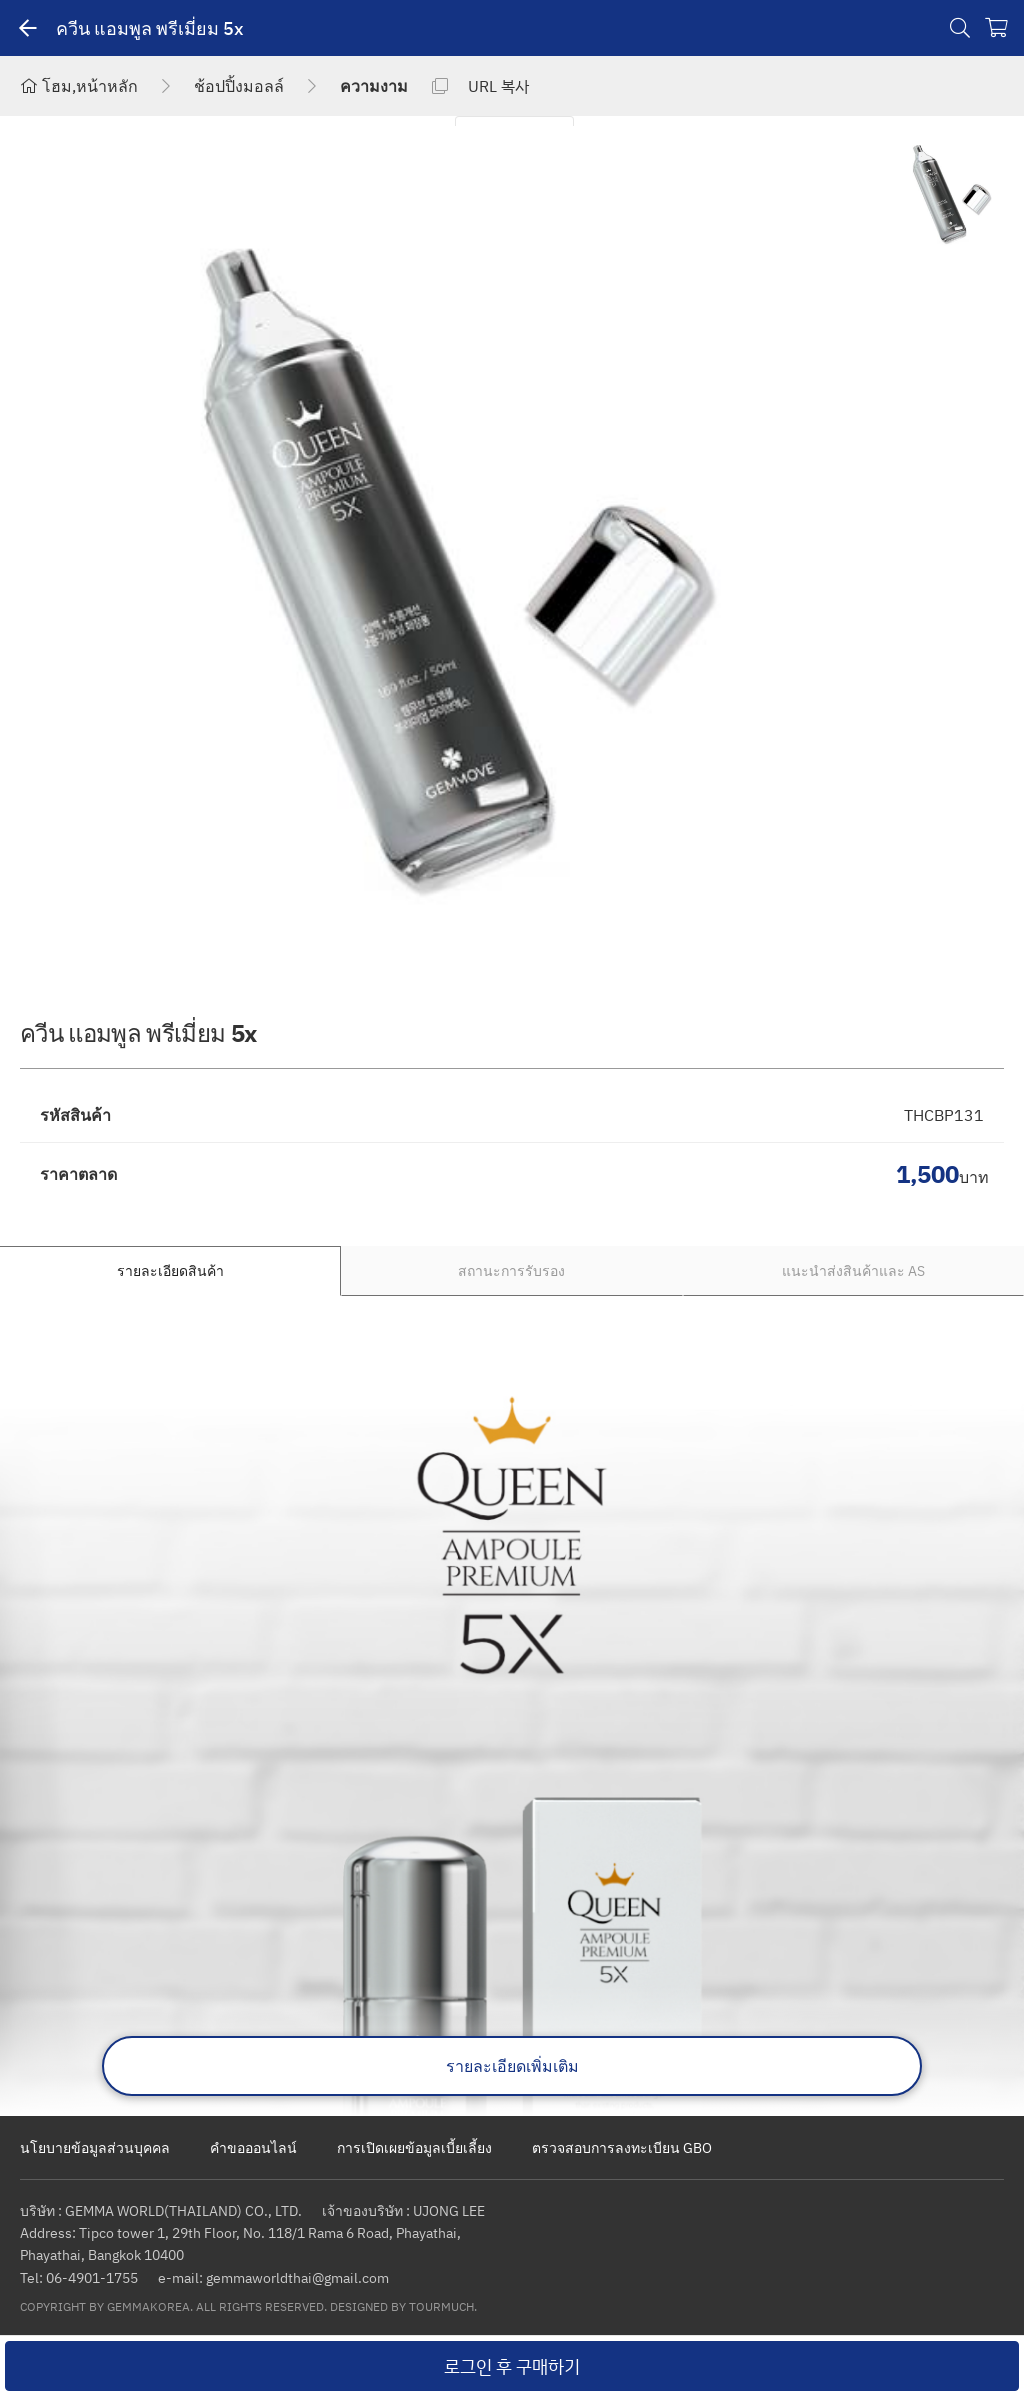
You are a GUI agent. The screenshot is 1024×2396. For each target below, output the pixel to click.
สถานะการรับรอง (511, 1270)
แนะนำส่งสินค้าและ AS (853, 1270)
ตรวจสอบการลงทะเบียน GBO (622, 2147)
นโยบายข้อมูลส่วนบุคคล (95, 2147)
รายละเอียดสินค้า (170, 1270)
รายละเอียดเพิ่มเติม (512, 2066)
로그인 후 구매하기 (512, 2366)
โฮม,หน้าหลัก (79, 86)
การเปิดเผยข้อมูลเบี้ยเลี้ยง (414, 2147)
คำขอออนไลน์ (253, 2147)
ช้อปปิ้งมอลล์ (239, 86)
